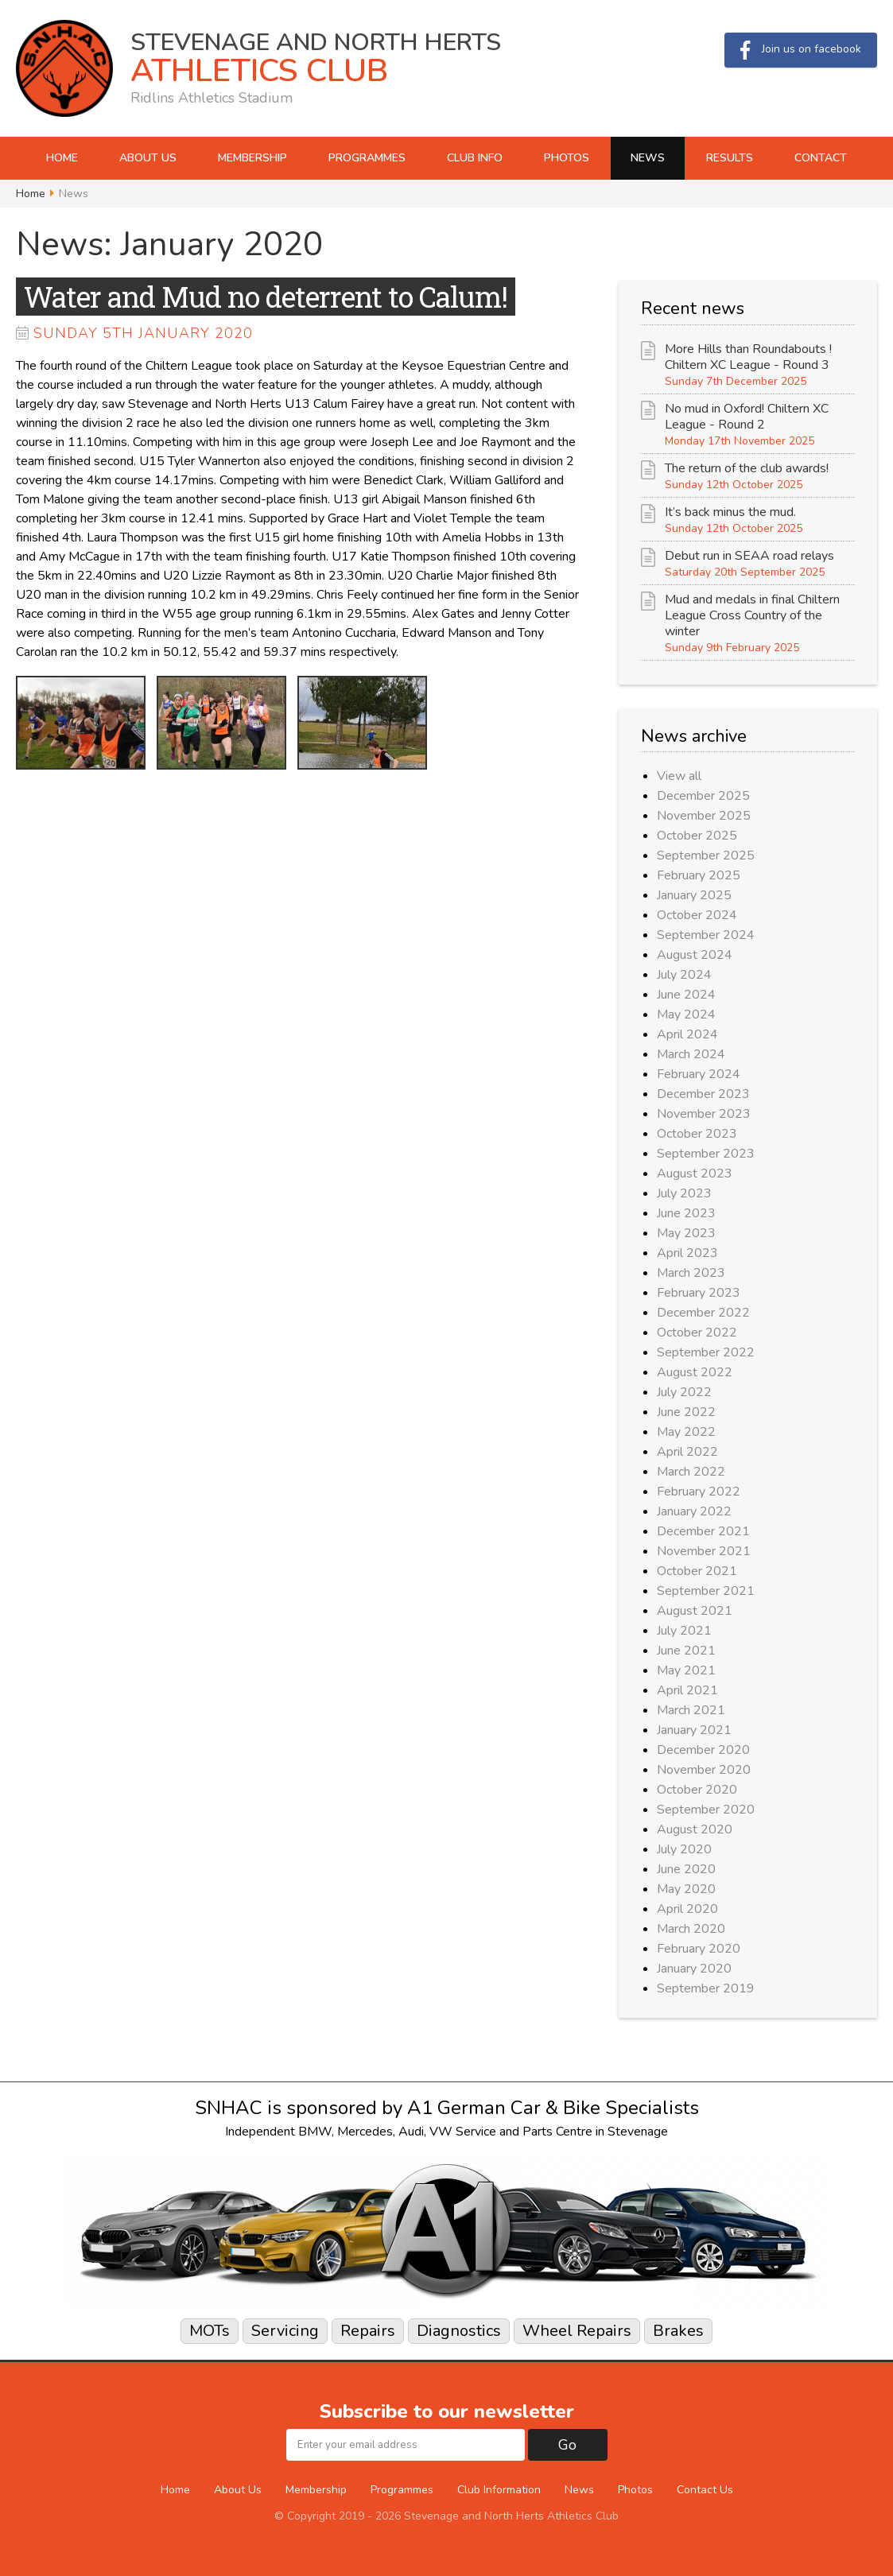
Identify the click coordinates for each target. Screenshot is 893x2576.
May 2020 (686, 1889)
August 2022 (694, 1372)
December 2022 (703, 1312)
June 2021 (686, 1650)
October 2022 (697, 1332)
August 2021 (694, 1611)
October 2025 (697, 835)
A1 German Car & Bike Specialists (553, 2107)
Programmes (367, 157)
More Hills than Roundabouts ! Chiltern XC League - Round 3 (748, 357)
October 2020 (697, 1789)
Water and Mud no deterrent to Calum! (265, 296)
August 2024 (694, 955)
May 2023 (686, 1233)
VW (440, 2131)
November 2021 (704, 1551)
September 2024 (706, 935)
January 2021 (694, 1730)
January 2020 (694, 1968)
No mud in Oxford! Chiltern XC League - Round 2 (747, 416)
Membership (252, 157)
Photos (566, 157)
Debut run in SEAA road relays (749, 555)
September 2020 (706, 1809)
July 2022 (684, 1392)
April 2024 (687, 1034)
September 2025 (706, 855)
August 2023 (694, 1173)
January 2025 (694, 895)
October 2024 (697, 915)
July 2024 (684, 974)
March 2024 (691, 1054)
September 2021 (706, 1591)
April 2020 (687, 1909)
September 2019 (706, 1988)
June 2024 (686, 994)
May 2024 (686, 1014)
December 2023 (703, 1094)
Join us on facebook (800, 50)
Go (567, 2444)
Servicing (285, 2330)
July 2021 (684, 1630)
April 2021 (687, 1690)
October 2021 (697, 1571)
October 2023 (697, 1134)
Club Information (499, 2489)
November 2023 (704, 1114)
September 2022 (706, 1352)
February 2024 (698, 1074)
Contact (820, 157)
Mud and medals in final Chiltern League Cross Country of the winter (752, 615)
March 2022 (691, 1471)
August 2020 (694, 1829)
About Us (148, 157)
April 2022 (687, 1452)
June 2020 (686, 1869)
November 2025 (704, 815)
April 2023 (687, 1253)
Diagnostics (459, 2330)
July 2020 (684, 1849)
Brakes (678, 2330)
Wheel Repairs (576, 2330)
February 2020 (698, 1948)
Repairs (367, 2330)
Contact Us (705, 2489)
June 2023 (686, 1213)
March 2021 (691, 1710)
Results (729, 157)
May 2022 (686, 1432)
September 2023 (706, 1153)
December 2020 (703, 1750)
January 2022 (694, 1511)
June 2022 (686, 1412)
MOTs (209, 2330)
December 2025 (703, 796)
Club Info (475, 157)
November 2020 (704, 1770)
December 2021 (703, 1531)
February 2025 (698, 875)
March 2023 (691, 1273)
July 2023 (684, 1193)
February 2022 (698, 1491)
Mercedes (365, 2131)
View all (679, 776)
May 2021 (686, 1670)
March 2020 (691, 1929)
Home (62, 157)
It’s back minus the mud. (730, 512)
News (648, 157)
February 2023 (698, 1293)
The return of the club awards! (747, 468)
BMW (315, 2131)
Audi (411, 2131)
